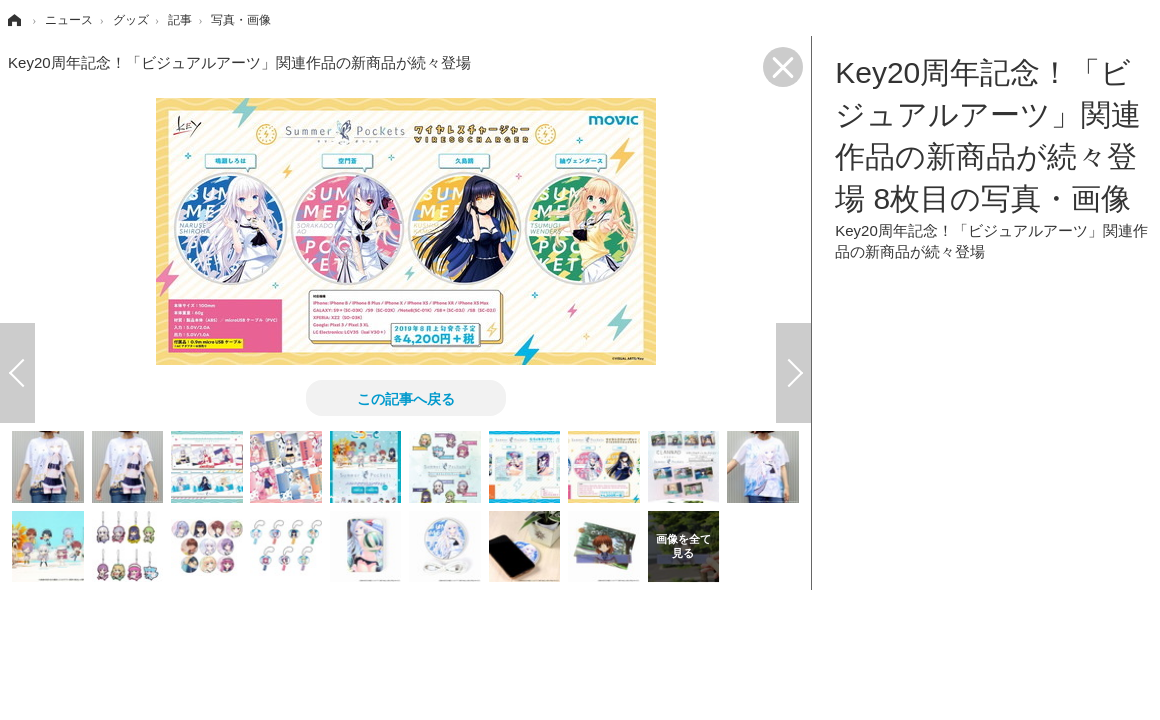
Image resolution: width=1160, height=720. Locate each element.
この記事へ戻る (406, 398)
